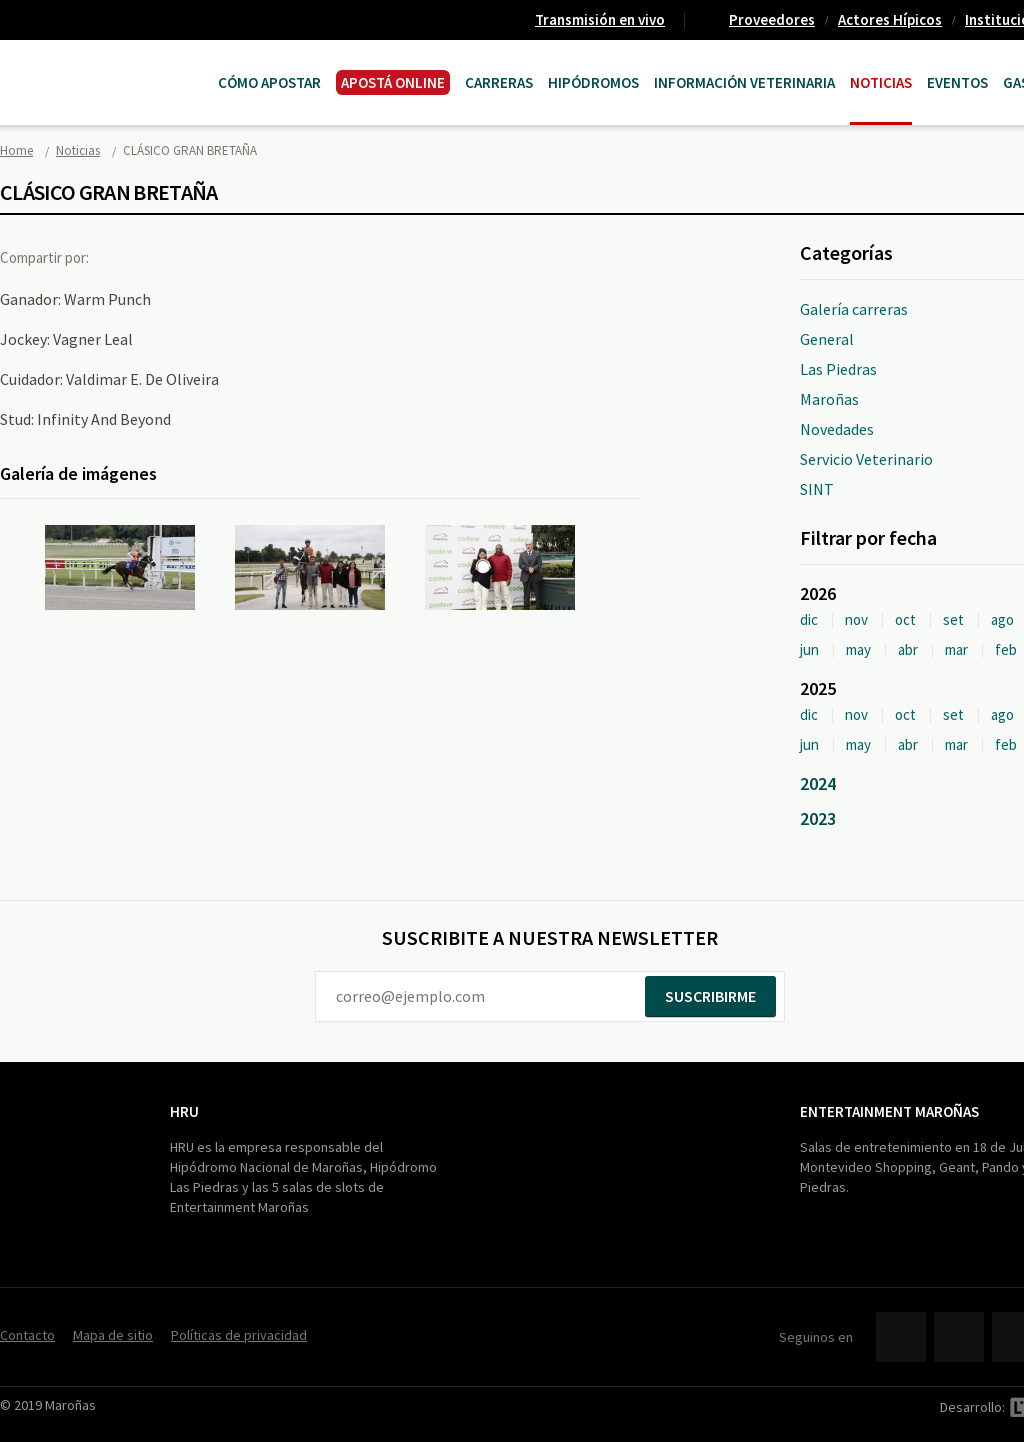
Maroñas (829, 399)
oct (905, 619)
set (953, 619)
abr (908, 649)
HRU (184, 1111)
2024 (818, 783)
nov (856, 619)
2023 (818, 818)
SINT (817, 489)
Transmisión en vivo (600, 19)
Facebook (123, 257)
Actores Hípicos (890, 19)
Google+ (205, 257)
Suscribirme (710, 996)
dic (809, 619)
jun (809, 649)
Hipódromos (593, 82)
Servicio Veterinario (866, 459)
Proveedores (772, 19)
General (827, 339)
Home (16, 150)
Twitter (164, 257)
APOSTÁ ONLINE (393, 82)
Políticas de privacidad (239, 1335)
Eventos (957, 82)
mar (956, 649)
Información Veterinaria (744, 82)
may (858, 649)
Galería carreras (854, 309)
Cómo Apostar (269, 82)
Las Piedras (838, 369)
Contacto (27, 1335)
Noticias (881, 82)
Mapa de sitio (113, 1335)
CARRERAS (499, 82)
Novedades (837, 429)
